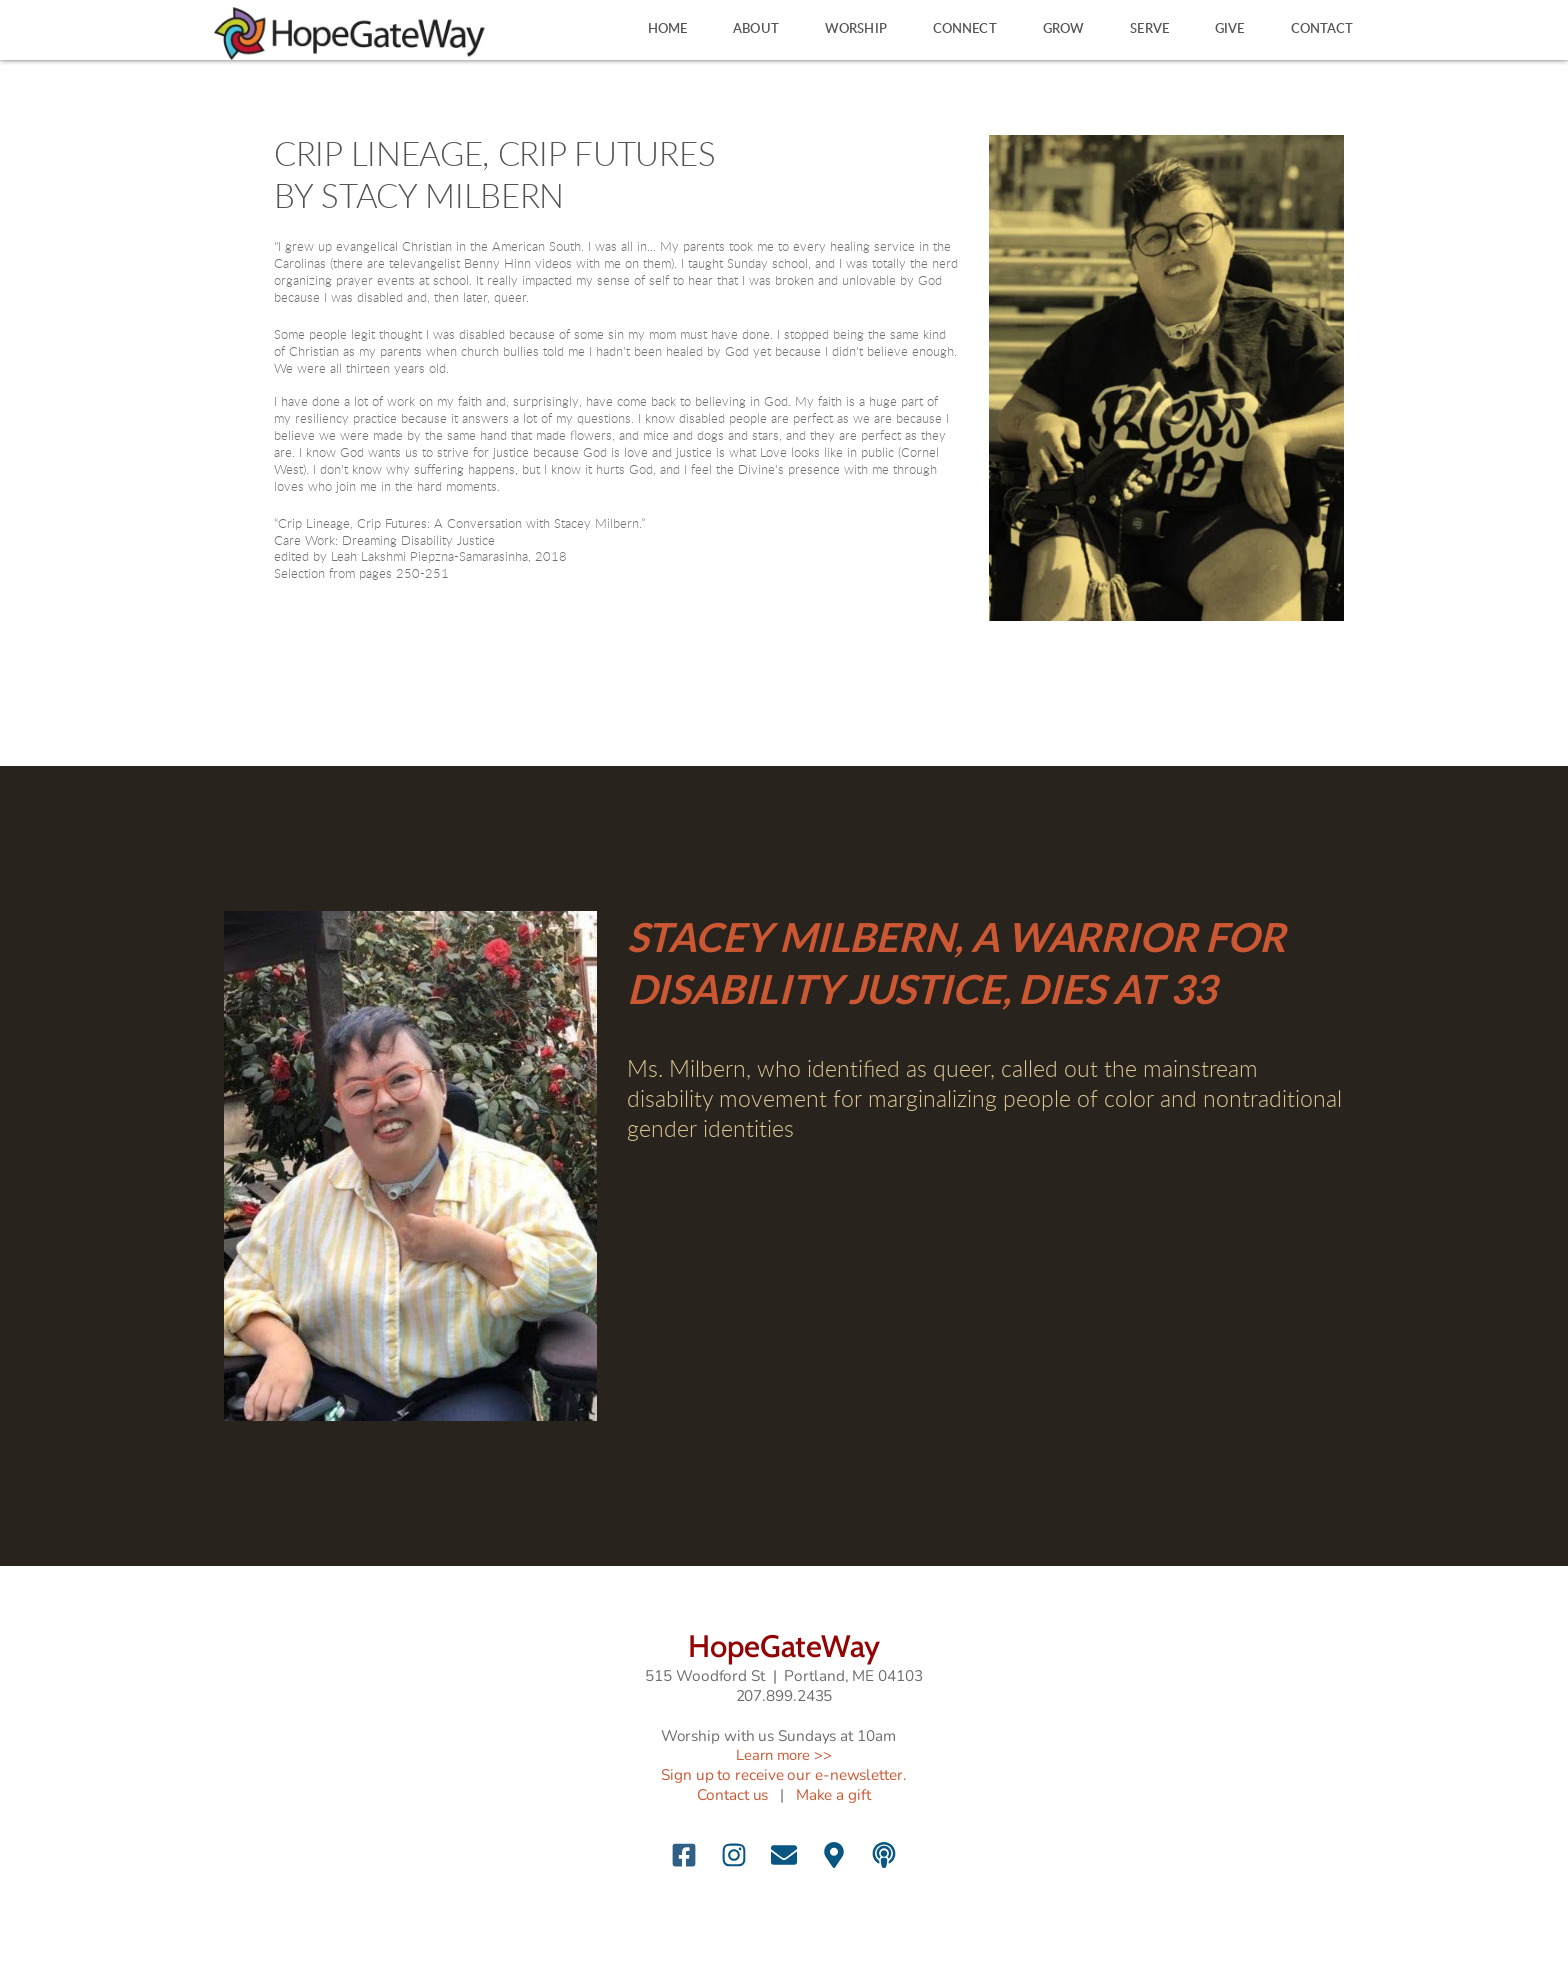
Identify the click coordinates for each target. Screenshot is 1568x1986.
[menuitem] (668, 29)
